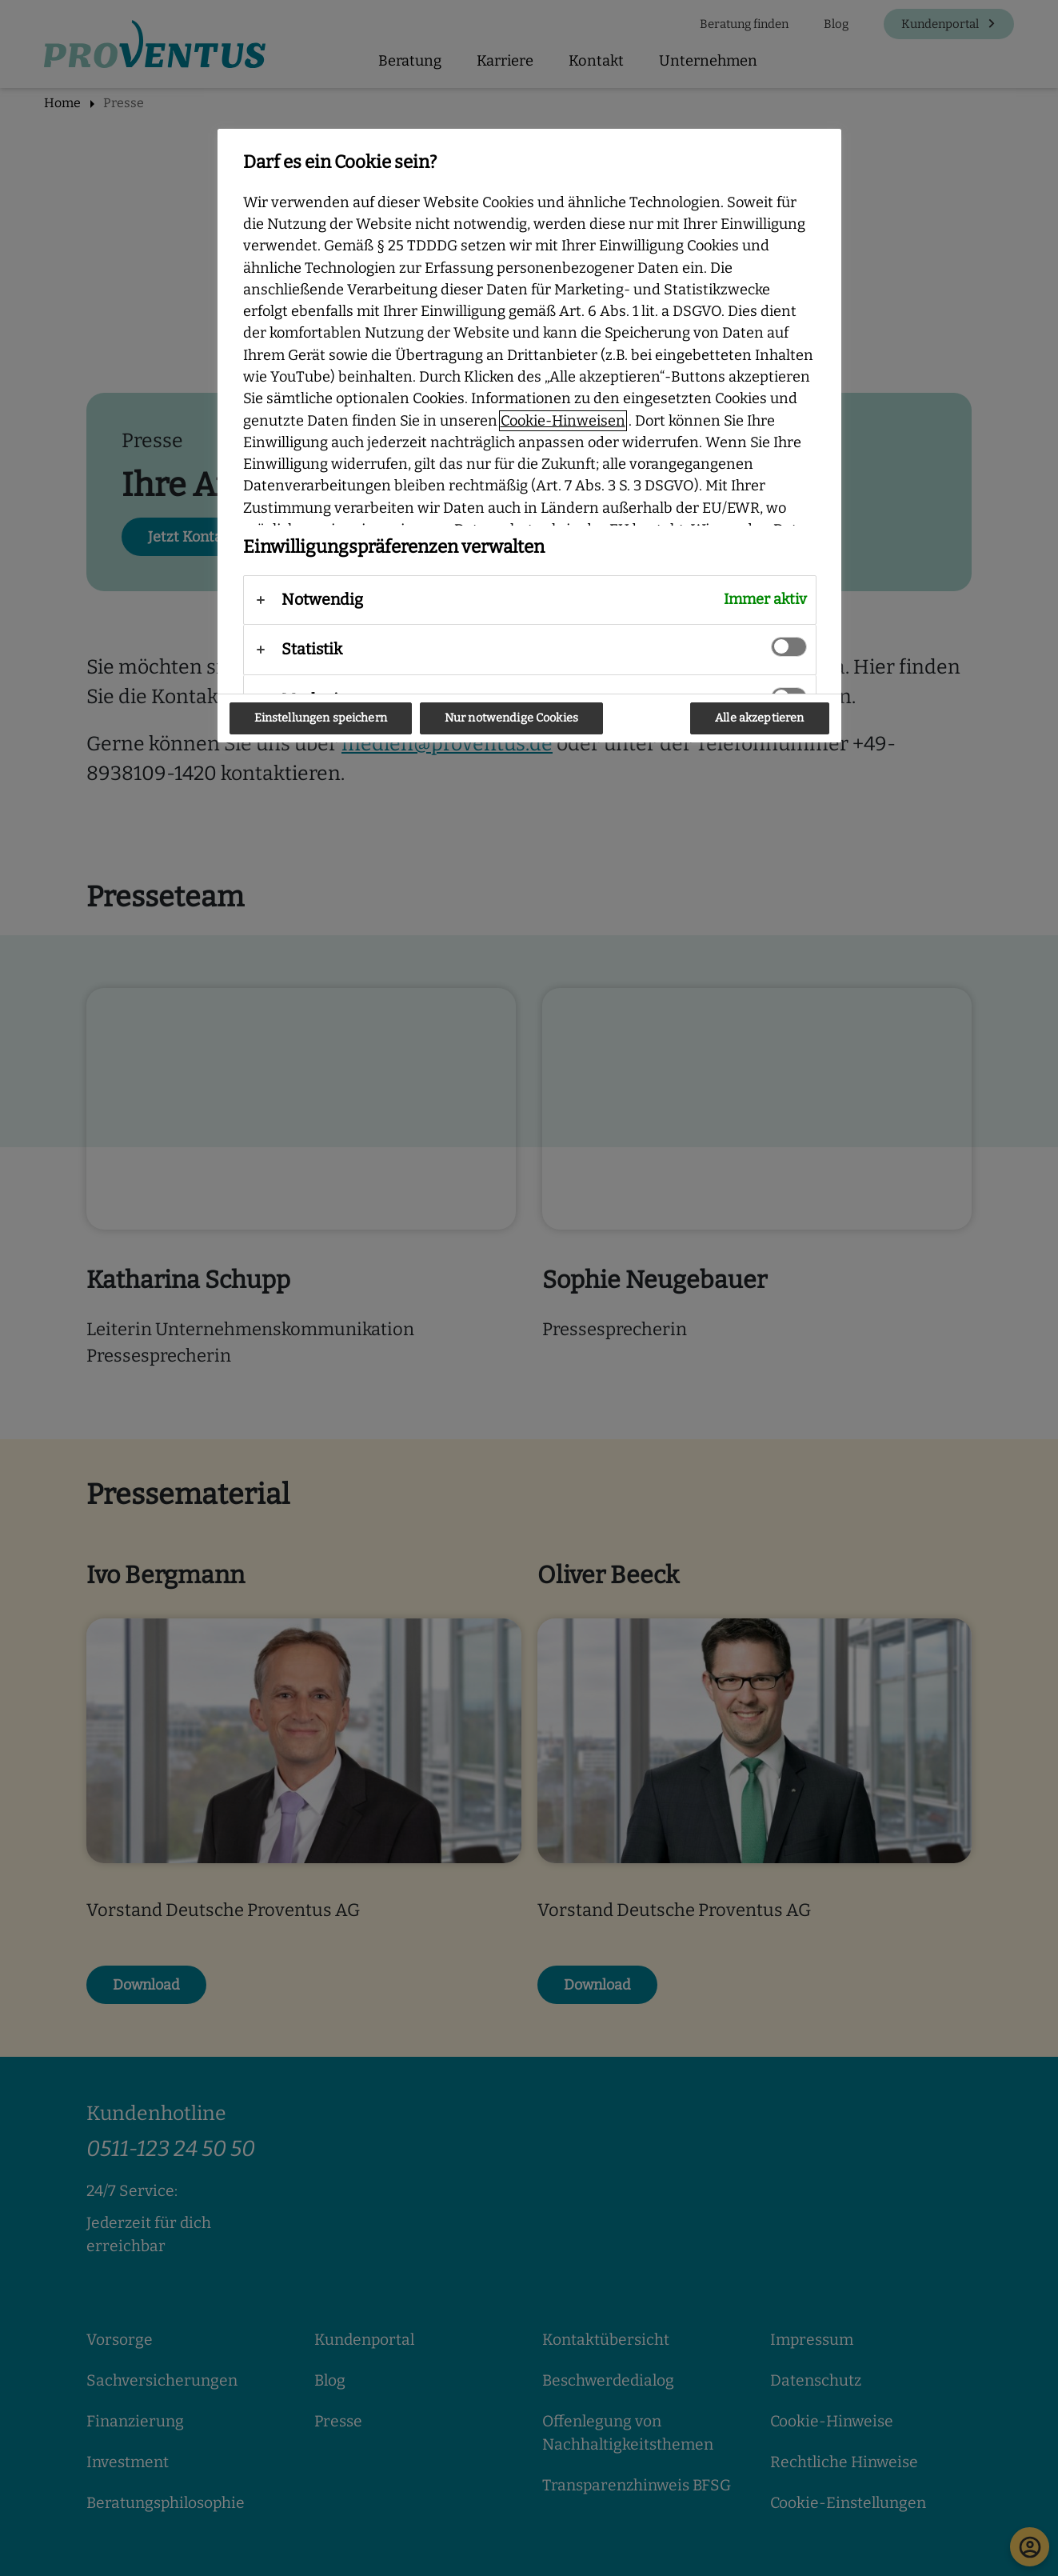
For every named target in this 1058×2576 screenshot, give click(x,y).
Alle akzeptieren (759, 718)
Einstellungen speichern (320, 718)
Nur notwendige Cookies (511, 718)
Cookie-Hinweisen (563, 421)
